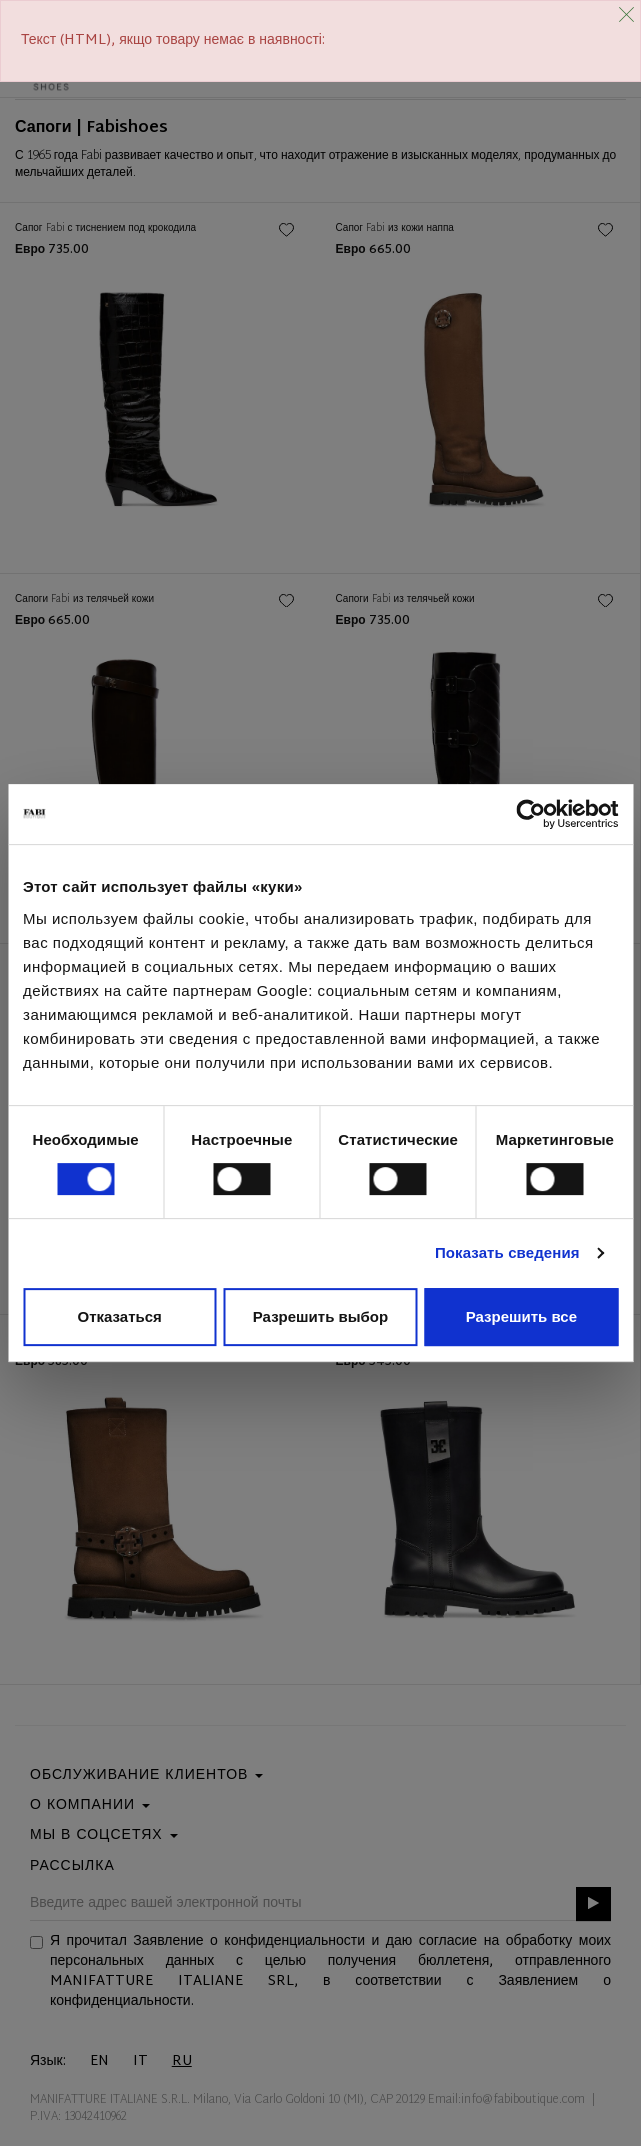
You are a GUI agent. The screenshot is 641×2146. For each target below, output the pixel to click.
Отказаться (120, 1316)
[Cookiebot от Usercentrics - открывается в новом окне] (530, 814)
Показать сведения (507, 1252)
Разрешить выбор (320, 1316)
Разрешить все (521, 1316)
